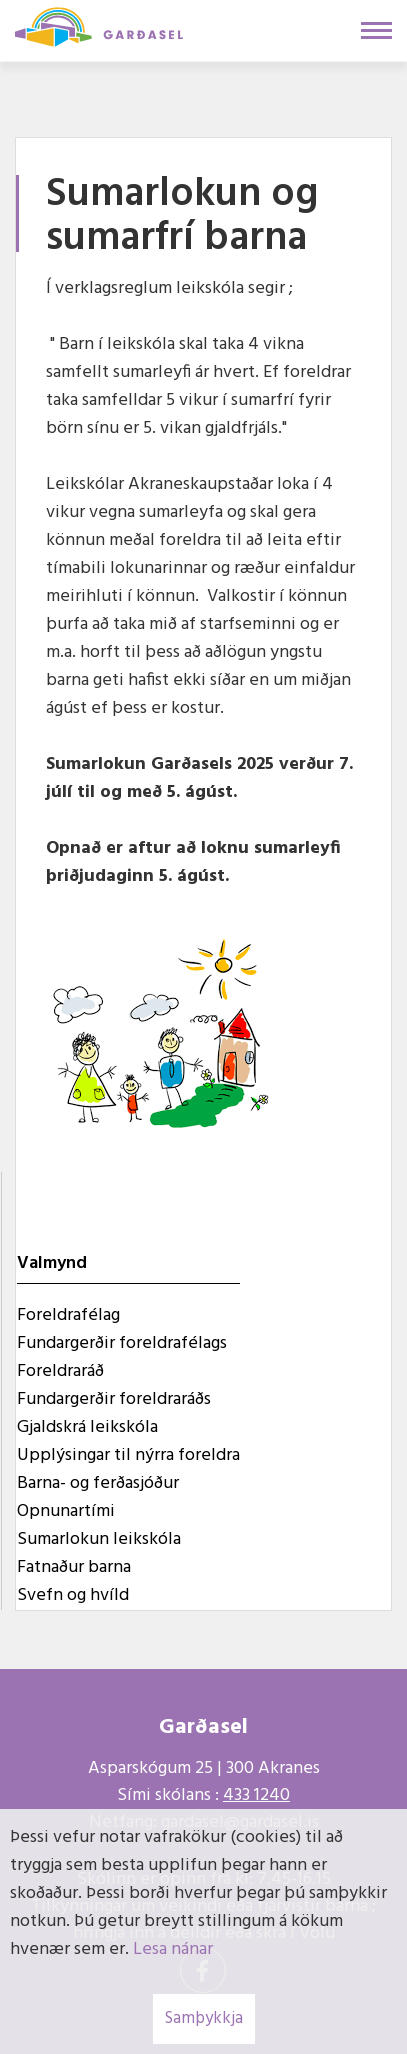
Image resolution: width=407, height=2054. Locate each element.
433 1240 (256, 1795)
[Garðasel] (99, 25)
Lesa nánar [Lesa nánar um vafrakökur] (173, 1949)
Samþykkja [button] (204, 2018)
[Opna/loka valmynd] (376, 30)
